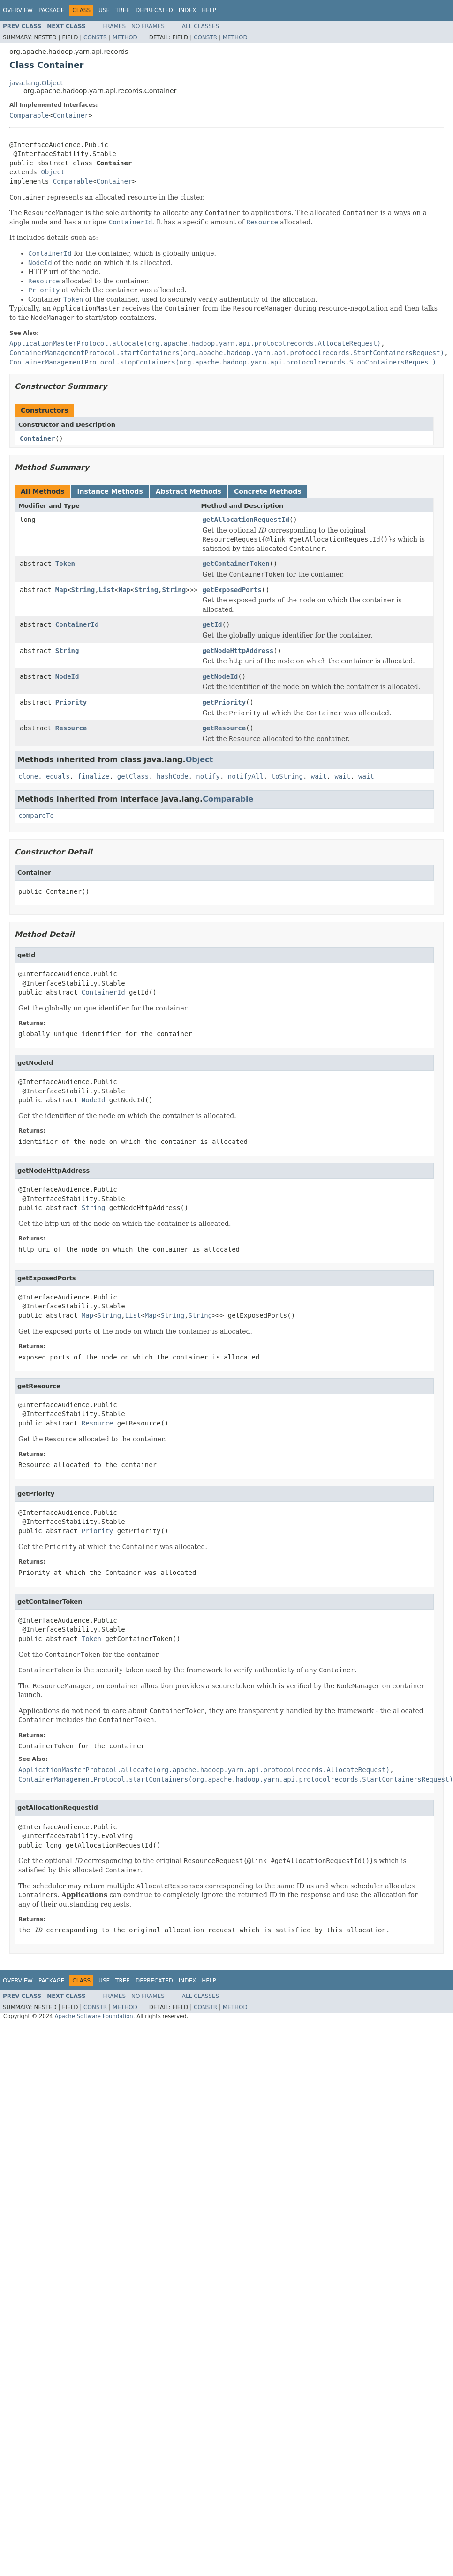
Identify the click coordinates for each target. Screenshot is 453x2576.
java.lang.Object (36, 83)
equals (58, 776)
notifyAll (246, 776)
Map (61, 590)
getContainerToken (235, 563)
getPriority (224, 702)
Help (209, 10)
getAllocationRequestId (245, 519)
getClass (133, 776)
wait (319, 776)
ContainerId (77, 624)
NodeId (67, 676)
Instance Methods (110, 491)
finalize (93, 776)
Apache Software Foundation (93, 2016)
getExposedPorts (231, 590)
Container (71, 115)
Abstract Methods (188, 491)
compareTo (36, 815)
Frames (114, 26)
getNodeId (220, 676)
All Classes (200, 26)
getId (212, 624)
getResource (224, 728)
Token (65, 563)
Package (51, 10)
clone (28, 776)
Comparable (29, 115)
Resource (71, 728)
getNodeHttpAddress (237, 650)
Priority (71, 702)
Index (187, 10)
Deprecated (154, 10)
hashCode (172, 776)
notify (208, 776)
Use (104, 10)
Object (53, 172)
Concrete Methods (268, 491)
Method (125, 37)
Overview (18, 10)
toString (287, 776)
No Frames (148, 26)
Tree (122, 10)
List (107, 590)
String (83, 590)
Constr (95, 37)
